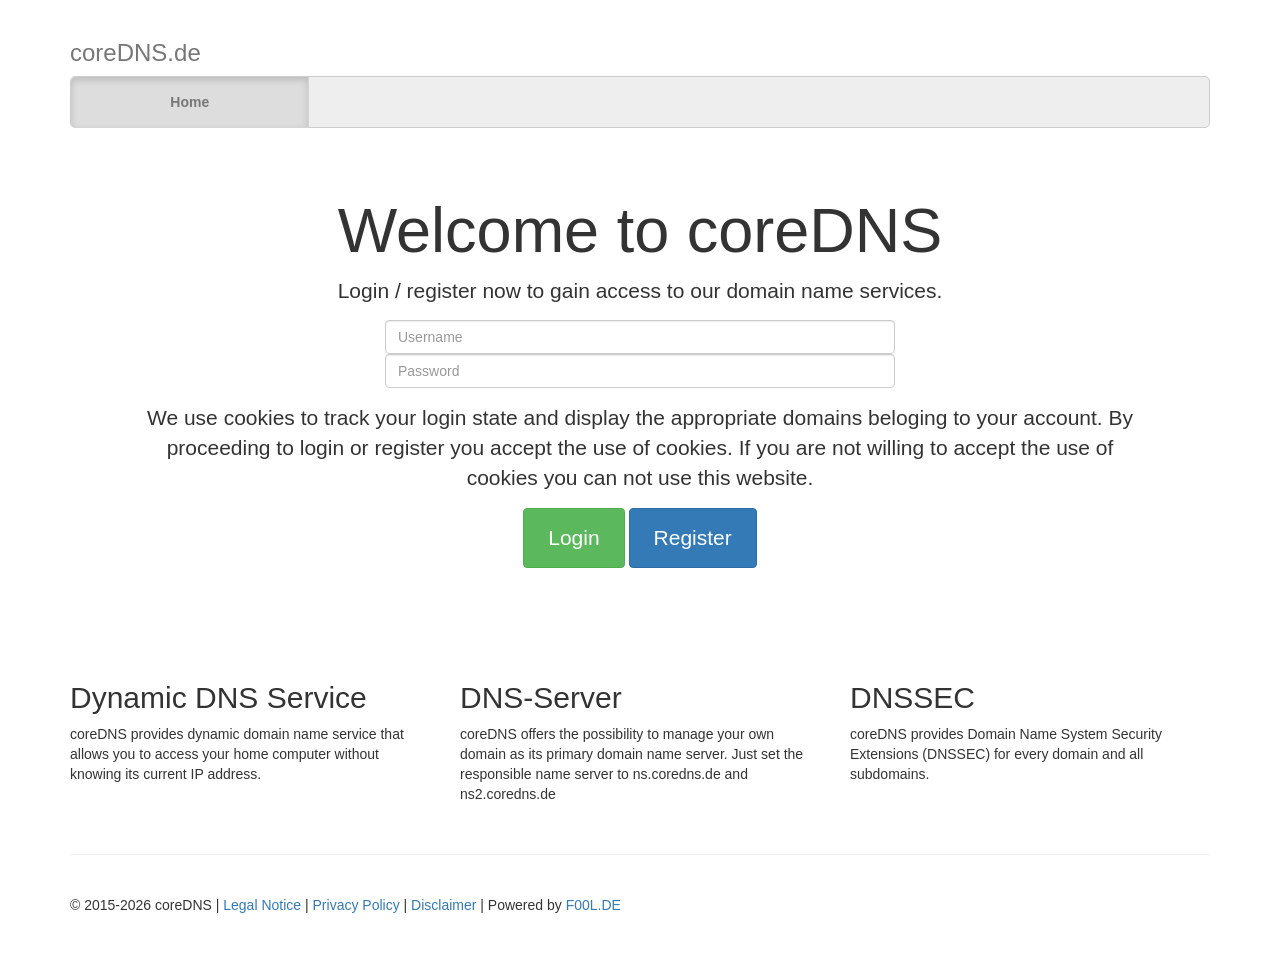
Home (189, 102)
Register (693, 537)
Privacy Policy (356, 905)
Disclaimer (443, 905)
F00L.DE (593, 905)
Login (573, 537)
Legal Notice (262, 905)
